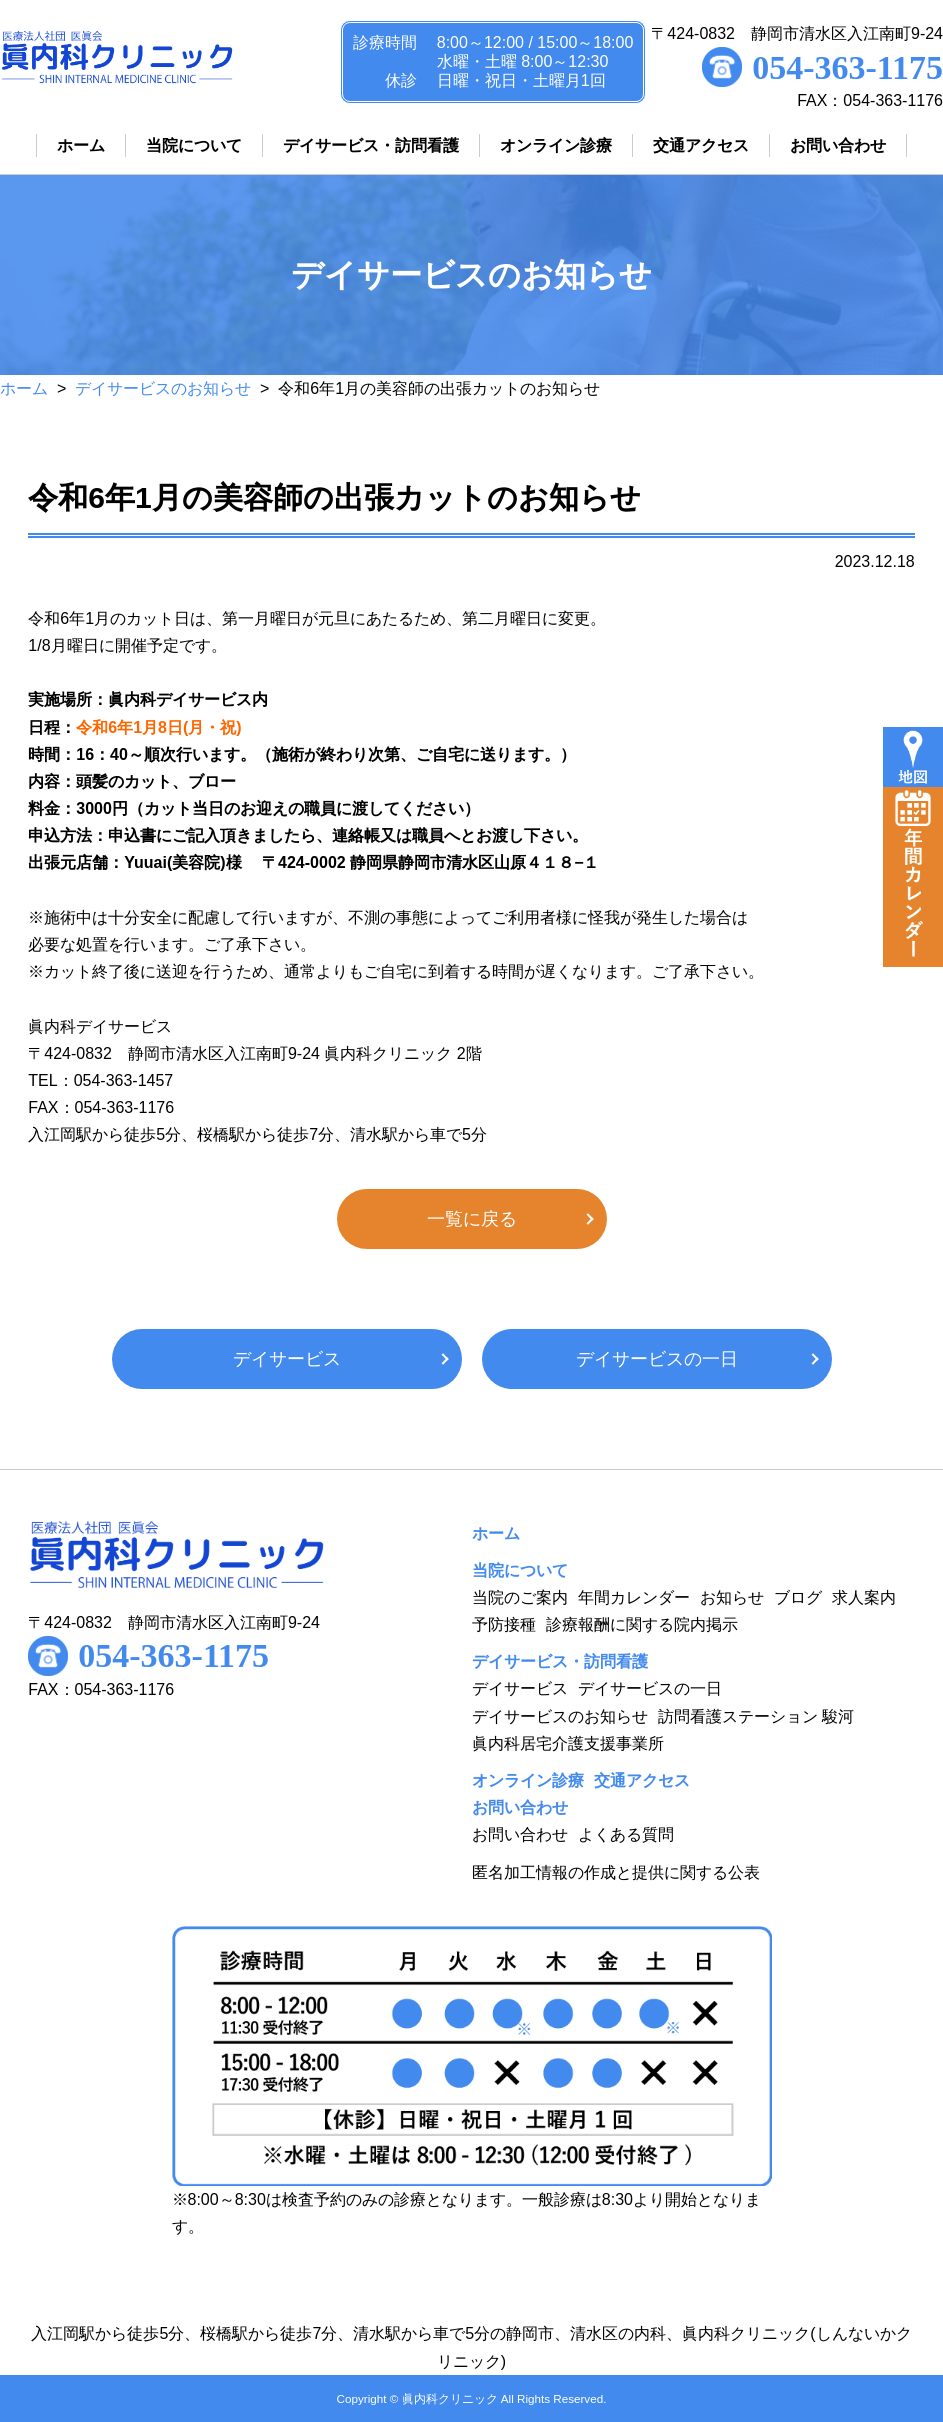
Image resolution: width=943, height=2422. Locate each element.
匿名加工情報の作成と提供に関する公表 (616, 1872)
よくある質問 (626, 1834)
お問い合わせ (520, 1834)
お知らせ (732, 1597)
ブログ (798, 1597)
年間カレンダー (634, 1597)
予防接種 (504, 1624)
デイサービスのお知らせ (163, 388)
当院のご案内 (520, 1597)
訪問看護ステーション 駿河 (756, 1716)
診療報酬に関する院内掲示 (642, 1624)
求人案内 (864, 1597)
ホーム (24, 388)
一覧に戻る (472, 1219)
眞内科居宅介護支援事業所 (568, 1743)
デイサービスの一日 (657, 1359)
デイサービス (287, 1359)
